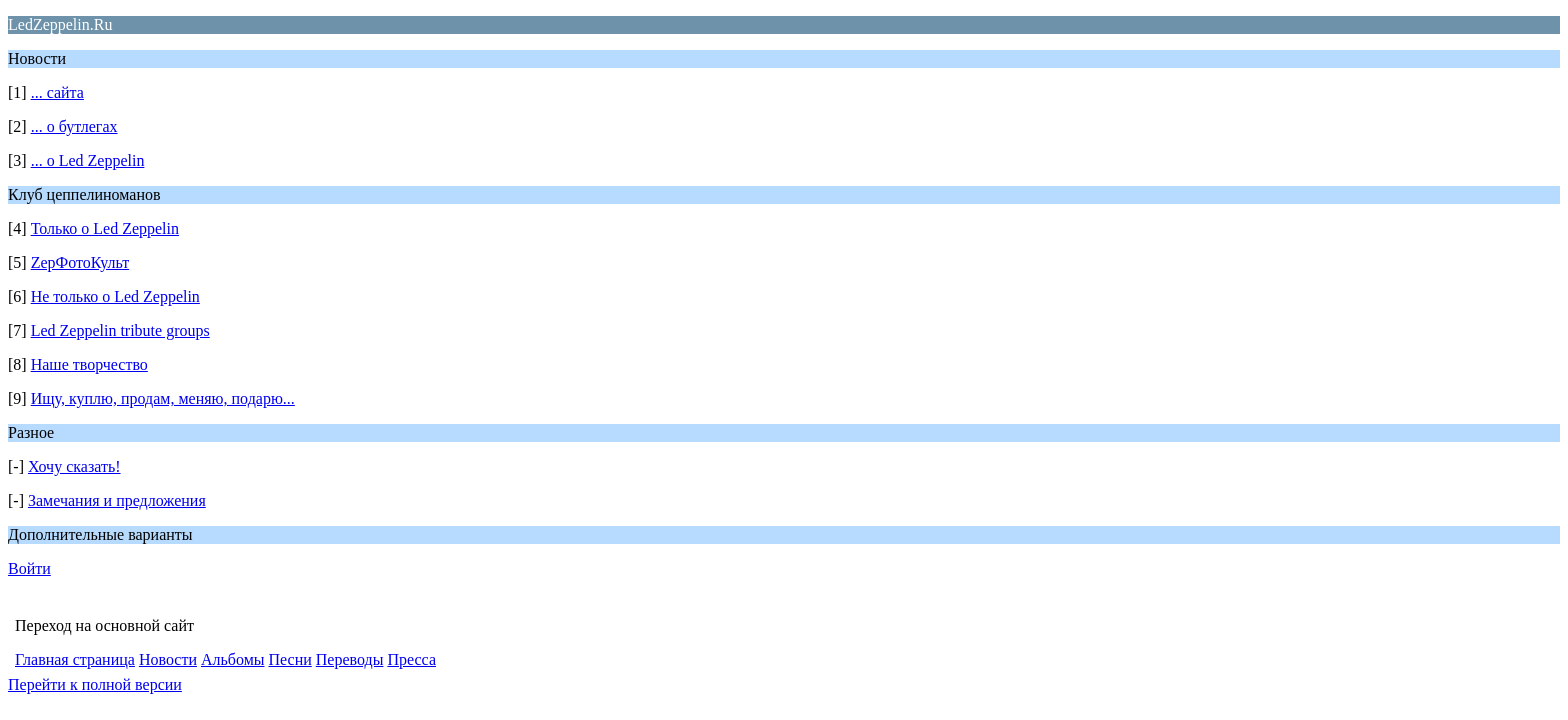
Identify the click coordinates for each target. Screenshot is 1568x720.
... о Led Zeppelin (88, 160)
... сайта (57, 92)
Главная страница (75, 659)
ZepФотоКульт (80, 262)
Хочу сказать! (74, 466)
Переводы (350, 659)
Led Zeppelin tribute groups (120, 330)
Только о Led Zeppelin (105, 228)
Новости (168, 659)
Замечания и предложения (117, 500)
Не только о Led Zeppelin (115, 296)
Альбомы (233, 659)
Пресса (411, 659)
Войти (29, 568)
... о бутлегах (74, 126)
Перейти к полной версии (95, 684)
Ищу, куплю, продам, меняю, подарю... (163, 398)
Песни (290, 659)
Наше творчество (89, 364)
